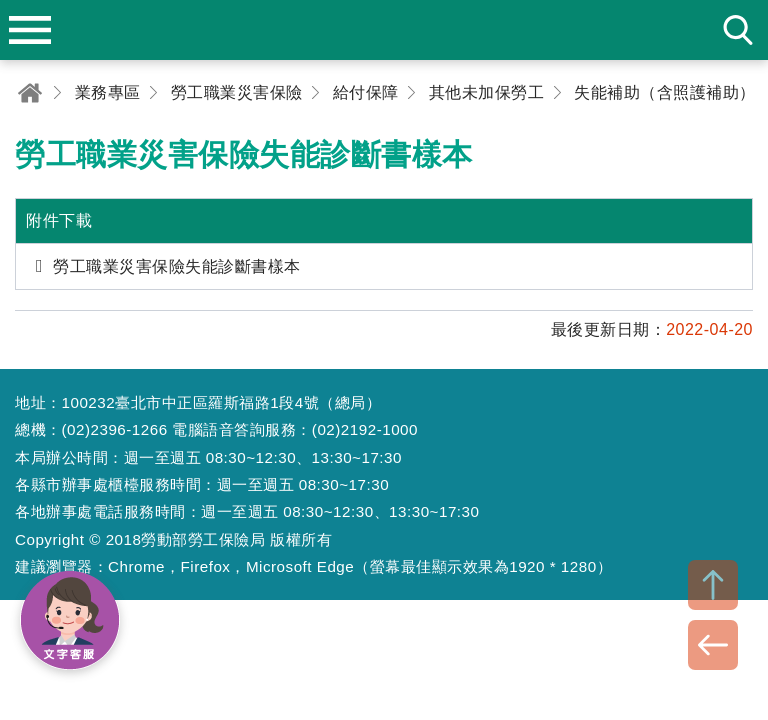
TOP (713, 585)
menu (30, 30)
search (738, 30)
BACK (713, 645)
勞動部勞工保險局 (384, 30)
